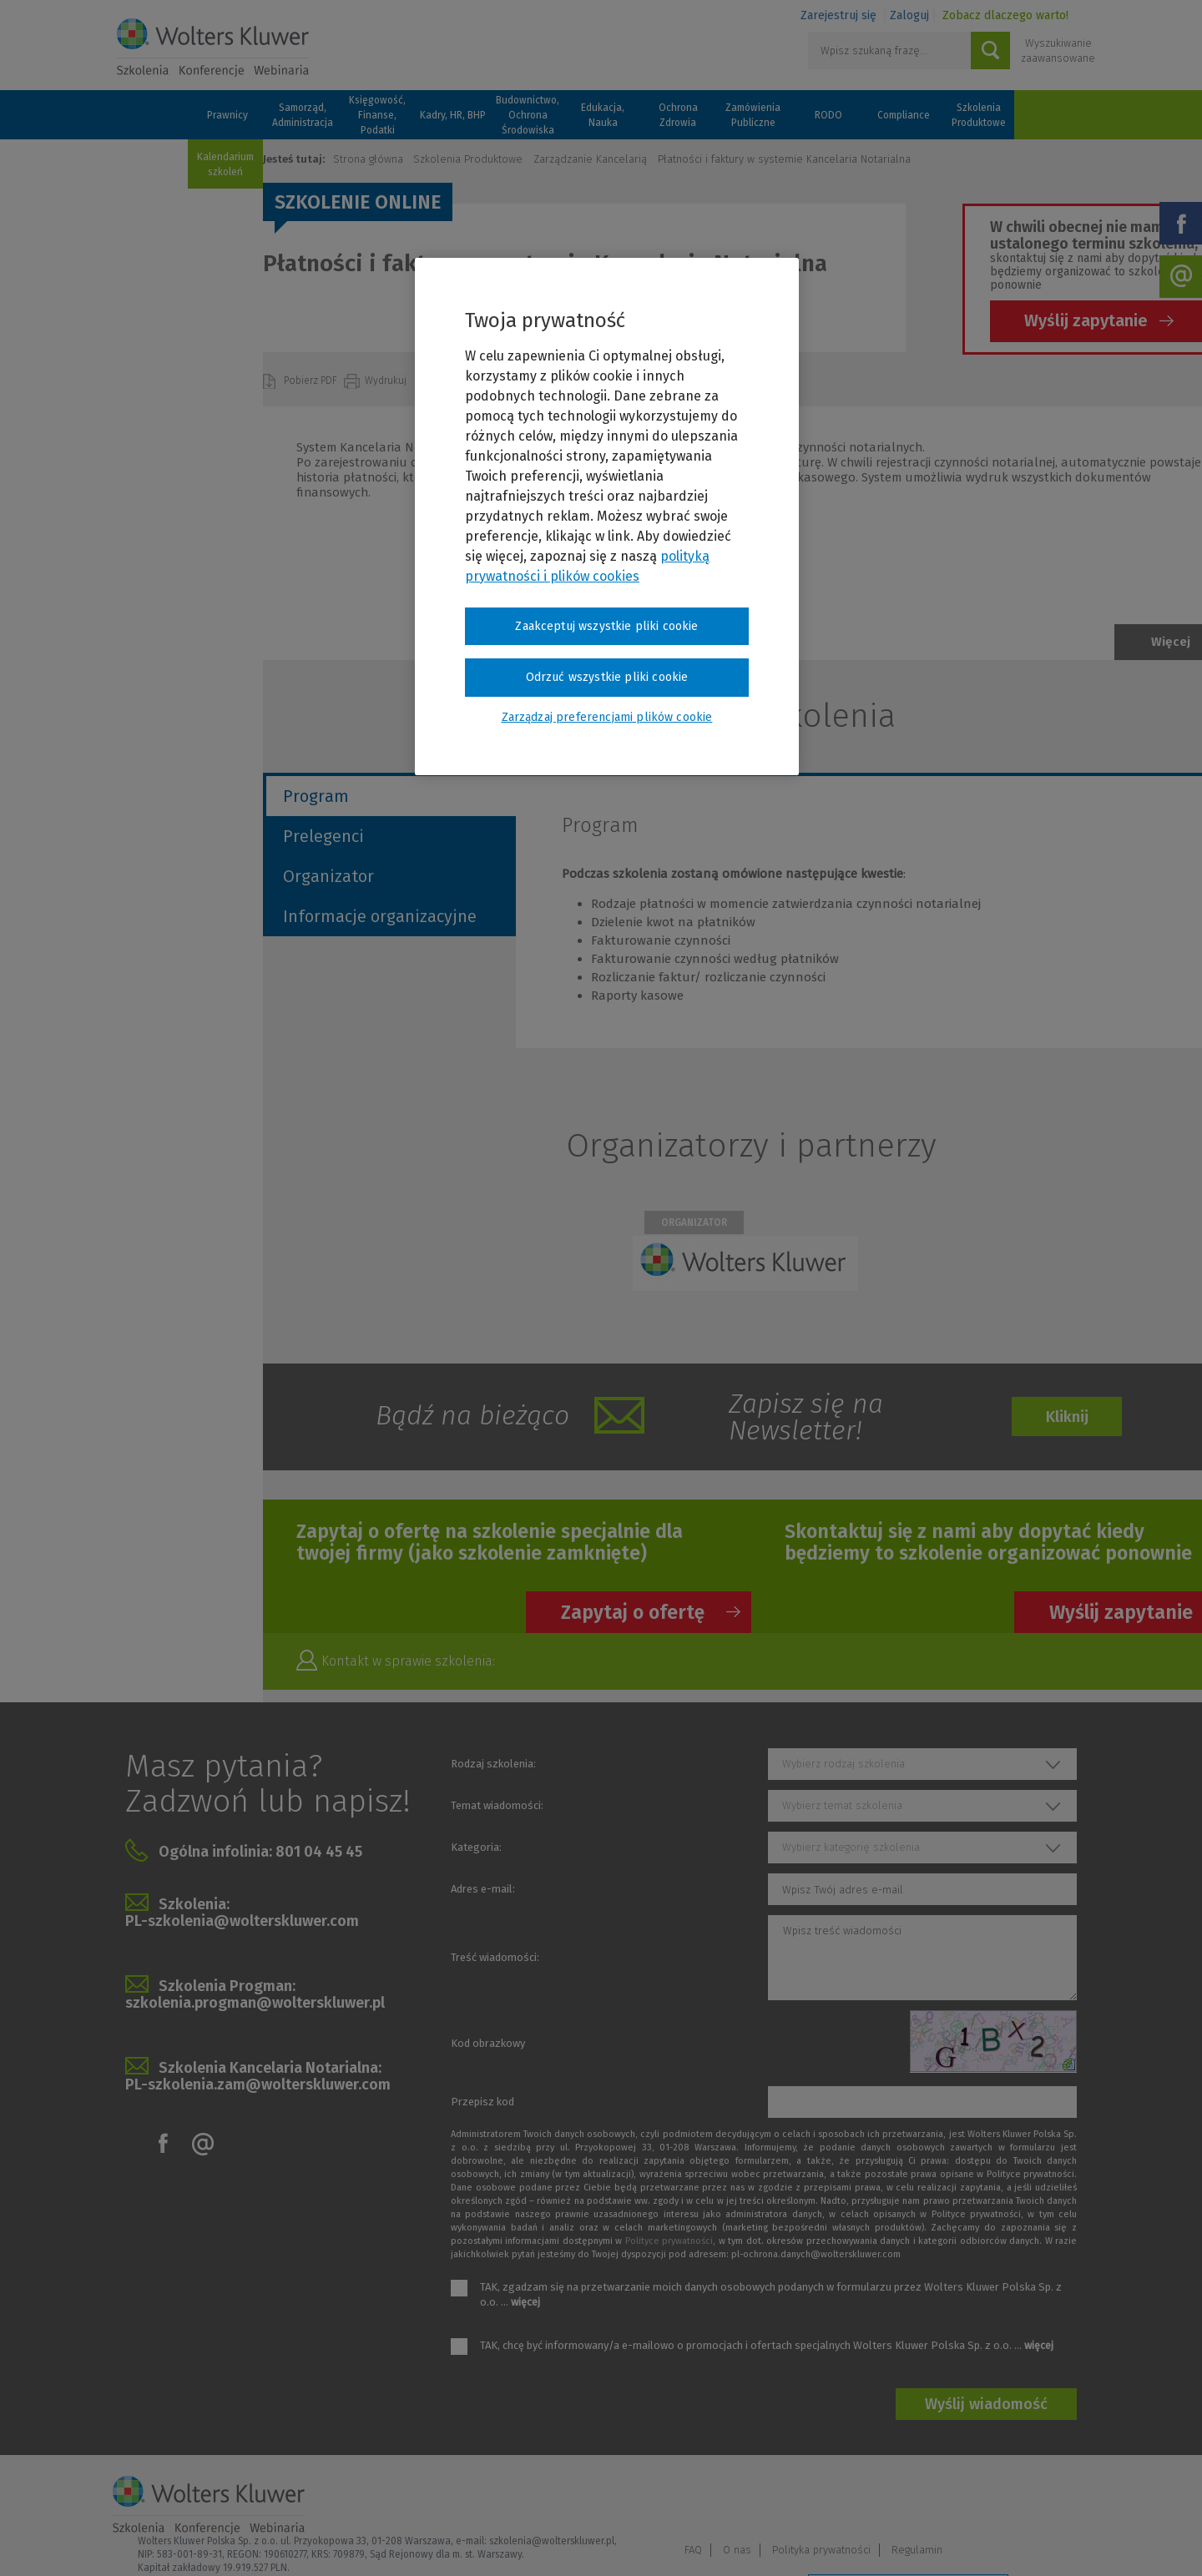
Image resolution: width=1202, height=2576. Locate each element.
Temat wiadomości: (497, 1805)
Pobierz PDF (312, 380)
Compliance (903, 115)
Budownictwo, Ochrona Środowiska (527, 115)
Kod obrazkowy (488, 2043)
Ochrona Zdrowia (678, 115)
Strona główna (368, 159)
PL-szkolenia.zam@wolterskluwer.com (258, 2084)
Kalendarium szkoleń (225, 164)
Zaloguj (909, 15)
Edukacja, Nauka (602, 115)
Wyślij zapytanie (1086, 320)
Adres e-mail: (483, 1889)
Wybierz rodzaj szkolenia (843, 1763)
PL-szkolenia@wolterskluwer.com (242, 1921)
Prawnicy (227, 115)
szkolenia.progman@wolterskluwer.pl (255, 2003)
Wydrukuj (387, 380)
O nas (875, 2498)
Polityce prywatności (669, 2241)
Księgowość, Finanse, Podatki (377, 115)
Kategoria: (476, 1847)
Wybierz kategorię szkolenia (851, 1847)
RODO (828, 115)
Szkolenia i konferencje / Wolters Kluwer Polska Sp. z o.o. (213, 47)
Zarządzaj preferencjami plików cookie (908, 2541)
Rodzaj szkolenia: (493, 1763)
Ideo (1078, 2540)
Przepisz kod (482, 2101)
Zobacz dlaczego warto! (1005, 15)
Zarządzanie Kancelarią (590, 159)
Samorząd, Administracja (302, 115)
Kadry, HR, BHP (453, 115)
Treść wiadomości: (495, 1957)
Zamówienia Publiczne (752, 115)
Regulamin (1055, 2498)
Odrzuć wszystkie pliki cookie (607, 677)
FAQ (832, 2498)
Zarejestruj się (838, 15)
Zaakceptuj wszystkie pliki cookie (606, 626)
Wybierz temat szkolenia (842, 1805)
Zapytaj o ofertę (633, 1612)
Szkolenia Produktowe (979, 115)
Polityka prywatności (960, 2498)
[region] (607, 516)
